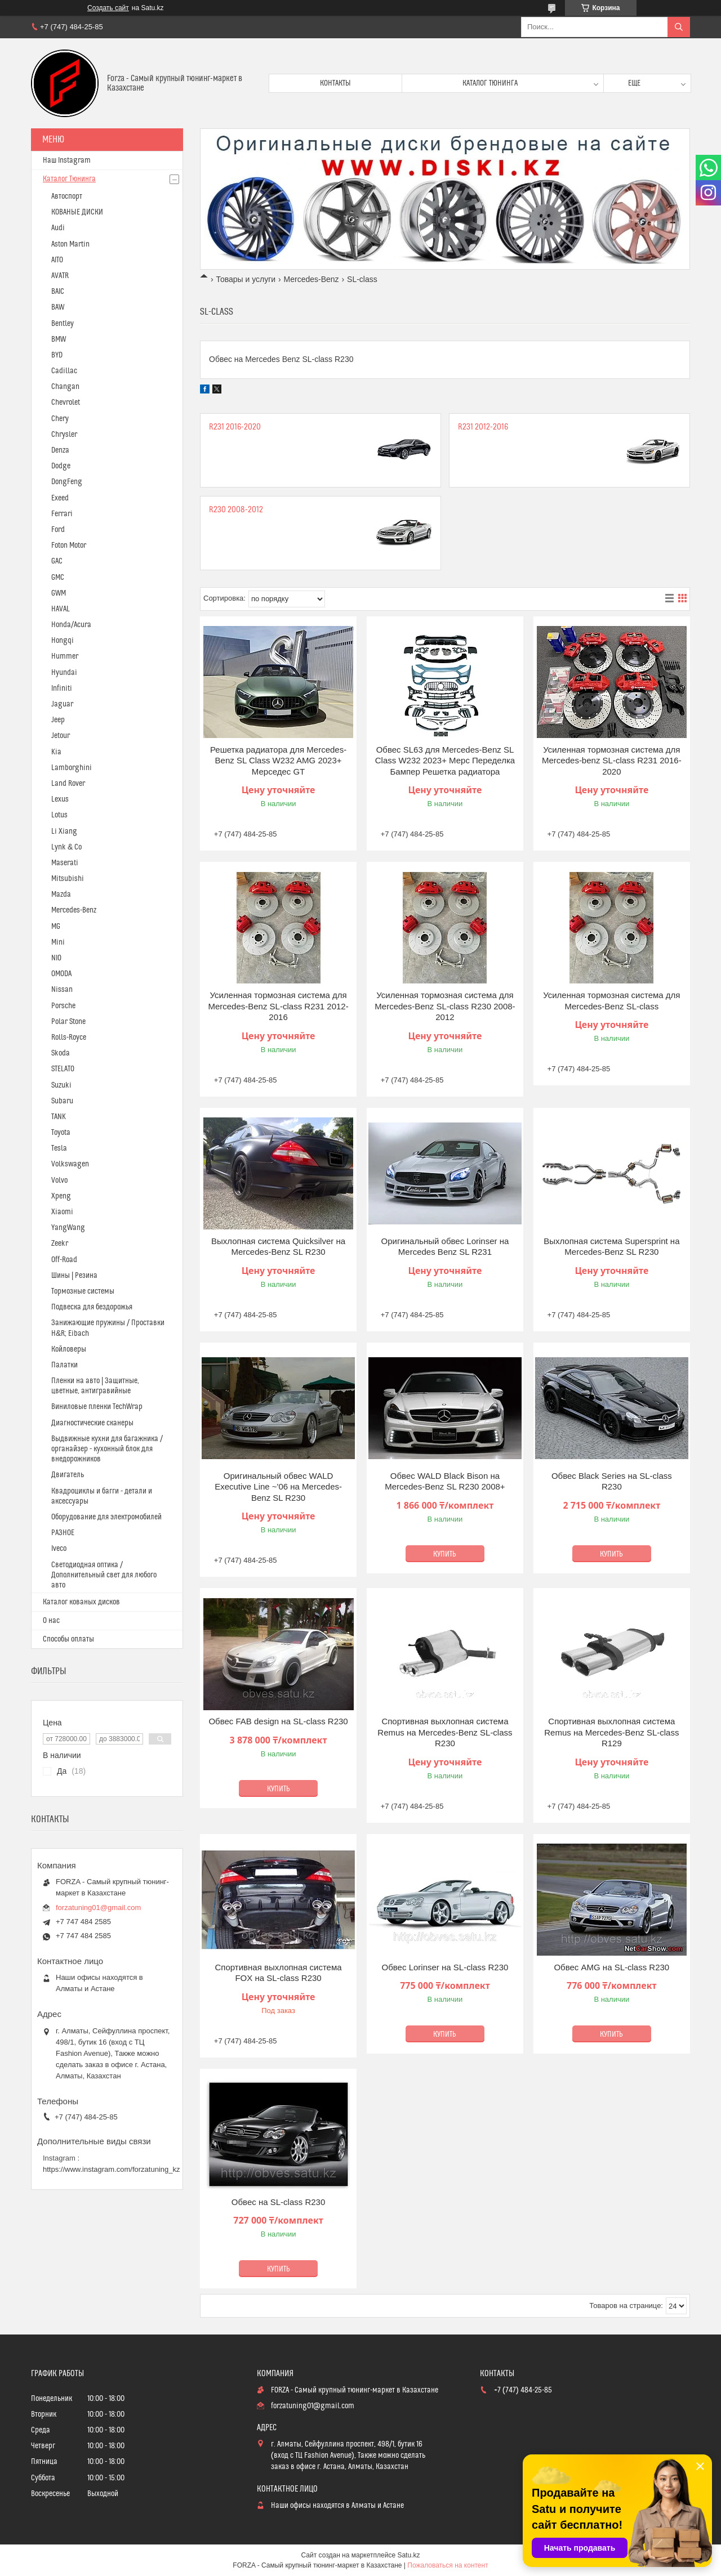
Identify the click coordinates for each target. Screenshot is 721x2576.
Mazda (61, 894)
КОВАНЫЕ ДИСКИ (77, 212)
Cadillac (64, 370)
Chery (60, 418)
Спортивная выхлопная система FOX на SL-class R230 (278, 1972)
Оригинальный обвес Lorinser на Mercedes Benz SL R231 (445, 1246)
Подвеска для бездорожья (91, 1307)
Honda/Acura (71, 624)
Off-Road (64, 1259)
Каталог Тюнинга (69, 179)
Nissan (62, 989)
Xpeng (61, 1196)
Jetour (60, 735)
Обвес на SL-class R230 (278, 2202)
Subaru (62, 1101)
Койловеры (68, 1349)
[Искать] (678, 27)
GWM (58, 593)
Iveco (58, 1548)
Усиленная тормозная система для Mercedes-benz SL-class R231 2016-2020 (612, 760)
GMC (57, 577)
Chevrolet (65, 402)
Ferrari (62, 513)
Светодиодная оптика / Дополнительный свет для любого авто (104, 1575)
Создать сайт (108, 8)
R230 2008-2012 (236, 510)
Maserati (64, 862)
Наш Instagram (67, 160)
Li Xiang (64, 831)
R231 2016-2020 (235, 427)
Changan (65, 386)
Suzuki (61, 1085)
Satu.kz (408, 2555)
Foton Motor (68, 545)
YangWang (68, 1227)
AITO (57, 260)
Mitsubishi (67, 878)
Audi (58, 227)
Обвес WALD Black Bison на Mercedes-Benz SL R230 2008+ (445, 1481)
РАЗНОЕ (62, 1532)
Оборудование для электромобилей (106, 1517)
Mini (58, 942)
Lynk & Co (66, 847)
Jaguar (62, 704)
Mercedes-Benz (311, 279)
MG (55, 926)
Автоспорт (66, 196)
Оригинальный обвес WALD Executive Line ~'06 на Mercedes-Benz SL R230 (278, 1486)
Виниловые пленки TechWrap (97, 1406)
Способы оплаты (68, 1639)
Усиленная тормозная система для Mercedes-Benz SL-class (611, 1000)
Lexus (60, 799)
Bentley (62, 323)
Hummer (64, 656)
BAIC (57, 291)
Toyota (60, 1132)
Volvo (59, 1180)
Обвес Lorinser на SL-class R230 (445, 1967)
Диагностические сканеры (92, 1423)
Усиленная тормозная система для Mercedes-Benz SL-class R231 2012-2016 (278, 1006)
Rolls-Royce (68, 1037)
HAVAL (60, 609)
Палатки (64, 1365)
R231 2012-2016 (483, 427)
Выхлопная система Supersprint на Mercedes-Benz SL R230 (611, 1246)
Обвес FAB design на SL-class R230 (278, 1721)
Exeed (60, 498)
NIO (56, 958)
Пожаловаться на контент (447, 2565)
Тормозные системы (82, 1291)
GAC (57, 561)
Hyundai (64, 672)
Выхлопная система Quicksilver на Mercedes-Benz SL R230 (278, 1246)
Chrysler (64, 434)
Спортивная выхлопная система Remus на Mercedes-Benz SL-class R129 (611, 1732)
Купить (444, 1554)
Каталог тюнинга (490, 83)
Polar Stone (68, 1021)
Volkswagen (70, 1164)
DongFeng (66, 481)
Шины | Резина (74, 1275)
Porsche (63, 1005)
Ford (58, 529)
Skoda (60, 1053)
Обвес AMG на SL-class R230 (611, 1967)
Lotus (59, 815)
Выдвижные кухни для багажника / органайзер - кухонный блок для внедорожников (107, 1449)
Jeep (58, 719)
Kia (56, 752)
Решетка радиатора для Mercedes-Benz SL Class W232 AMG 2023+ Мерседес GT (278, 760)
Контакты (335, 83)
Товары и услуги (245, 279)
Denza (60, 450)
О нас (51, 1620)
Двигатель (67, 1474)
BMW (58, 339)
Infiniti (61, 688)
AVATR (60, 275)
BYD (57, 355)
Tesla (59, 1148)
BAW (57, 307)
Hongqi (62, 640)
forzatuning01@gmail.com (98, 1907)
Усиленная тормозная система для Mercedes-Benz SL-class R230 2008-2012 (445, 1006)
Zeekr (59, 1243)
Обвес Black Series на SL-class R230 (611, 1481)
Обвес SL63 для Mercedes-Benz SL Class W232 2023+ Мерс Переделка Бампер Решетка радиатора (445, 760)
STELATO (62, 1069)
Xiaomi (62, 1212)
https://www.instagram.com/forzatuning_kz (111, 2169)
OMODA (61, 973)
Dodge (60, 466)
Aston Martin (70, 244)
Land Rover (68, 783)
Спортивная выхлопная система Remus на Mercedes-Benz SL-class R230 (444, 1732)
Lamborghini (71, 767)
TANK (58, 1116)
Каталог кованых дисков (81, 1602)
